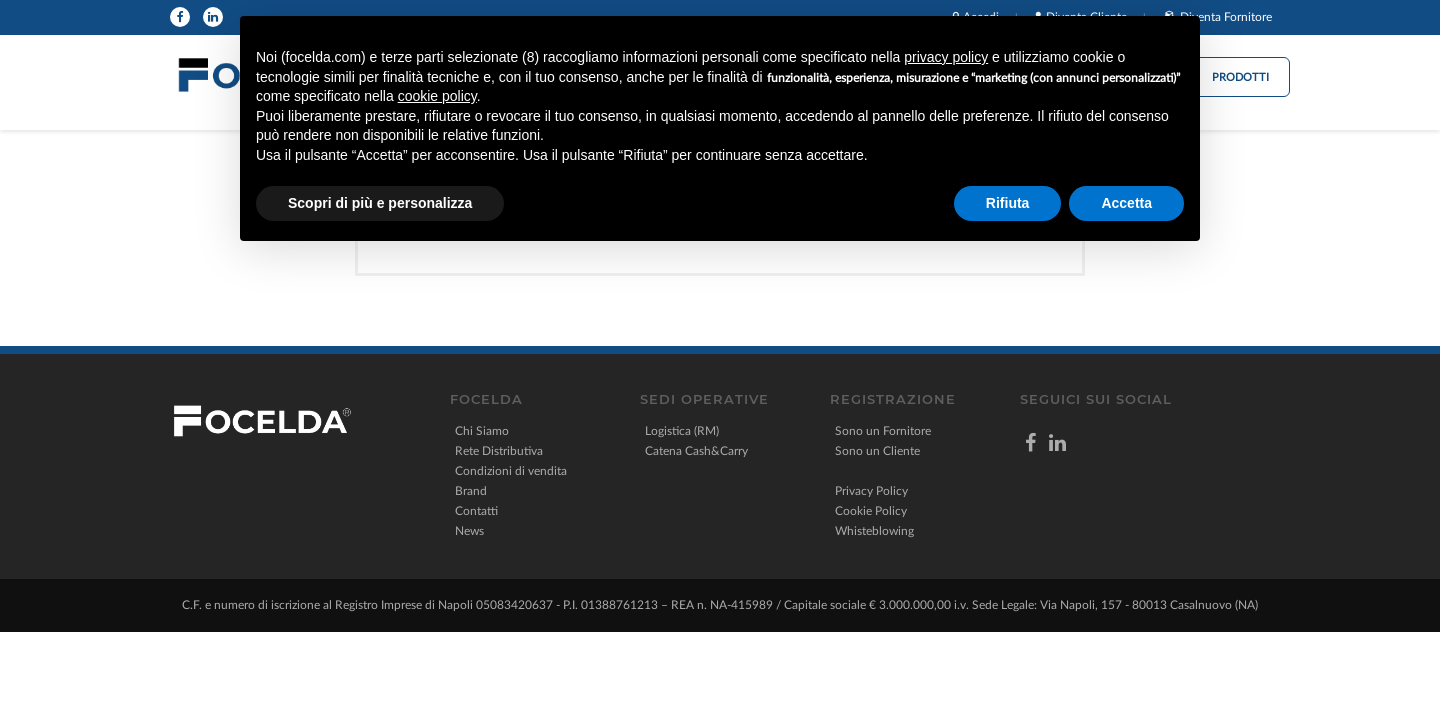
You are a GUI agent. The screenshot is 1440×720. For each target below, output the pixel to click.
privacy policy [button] (946, 57)
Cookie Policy (871, 511)
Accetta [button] (1126, 203)
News (469, 531)
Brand (471, 491)
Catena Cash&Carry (696, 451)
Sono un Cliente (877, 451)
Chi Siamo (482, 431)
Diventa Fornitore (1226, 17)
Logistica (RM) (682, 431)
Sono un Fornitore (883, 431)
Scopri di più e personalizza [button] (380, 203)
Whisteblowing (874, 531)
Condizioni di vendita (511, 471)
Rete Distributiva (499, 451)
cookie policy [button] (437, 96)
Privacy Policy (871, 491)
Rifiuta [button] (1008, 203)
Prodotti (1240, 77)
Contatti (476, 511)
